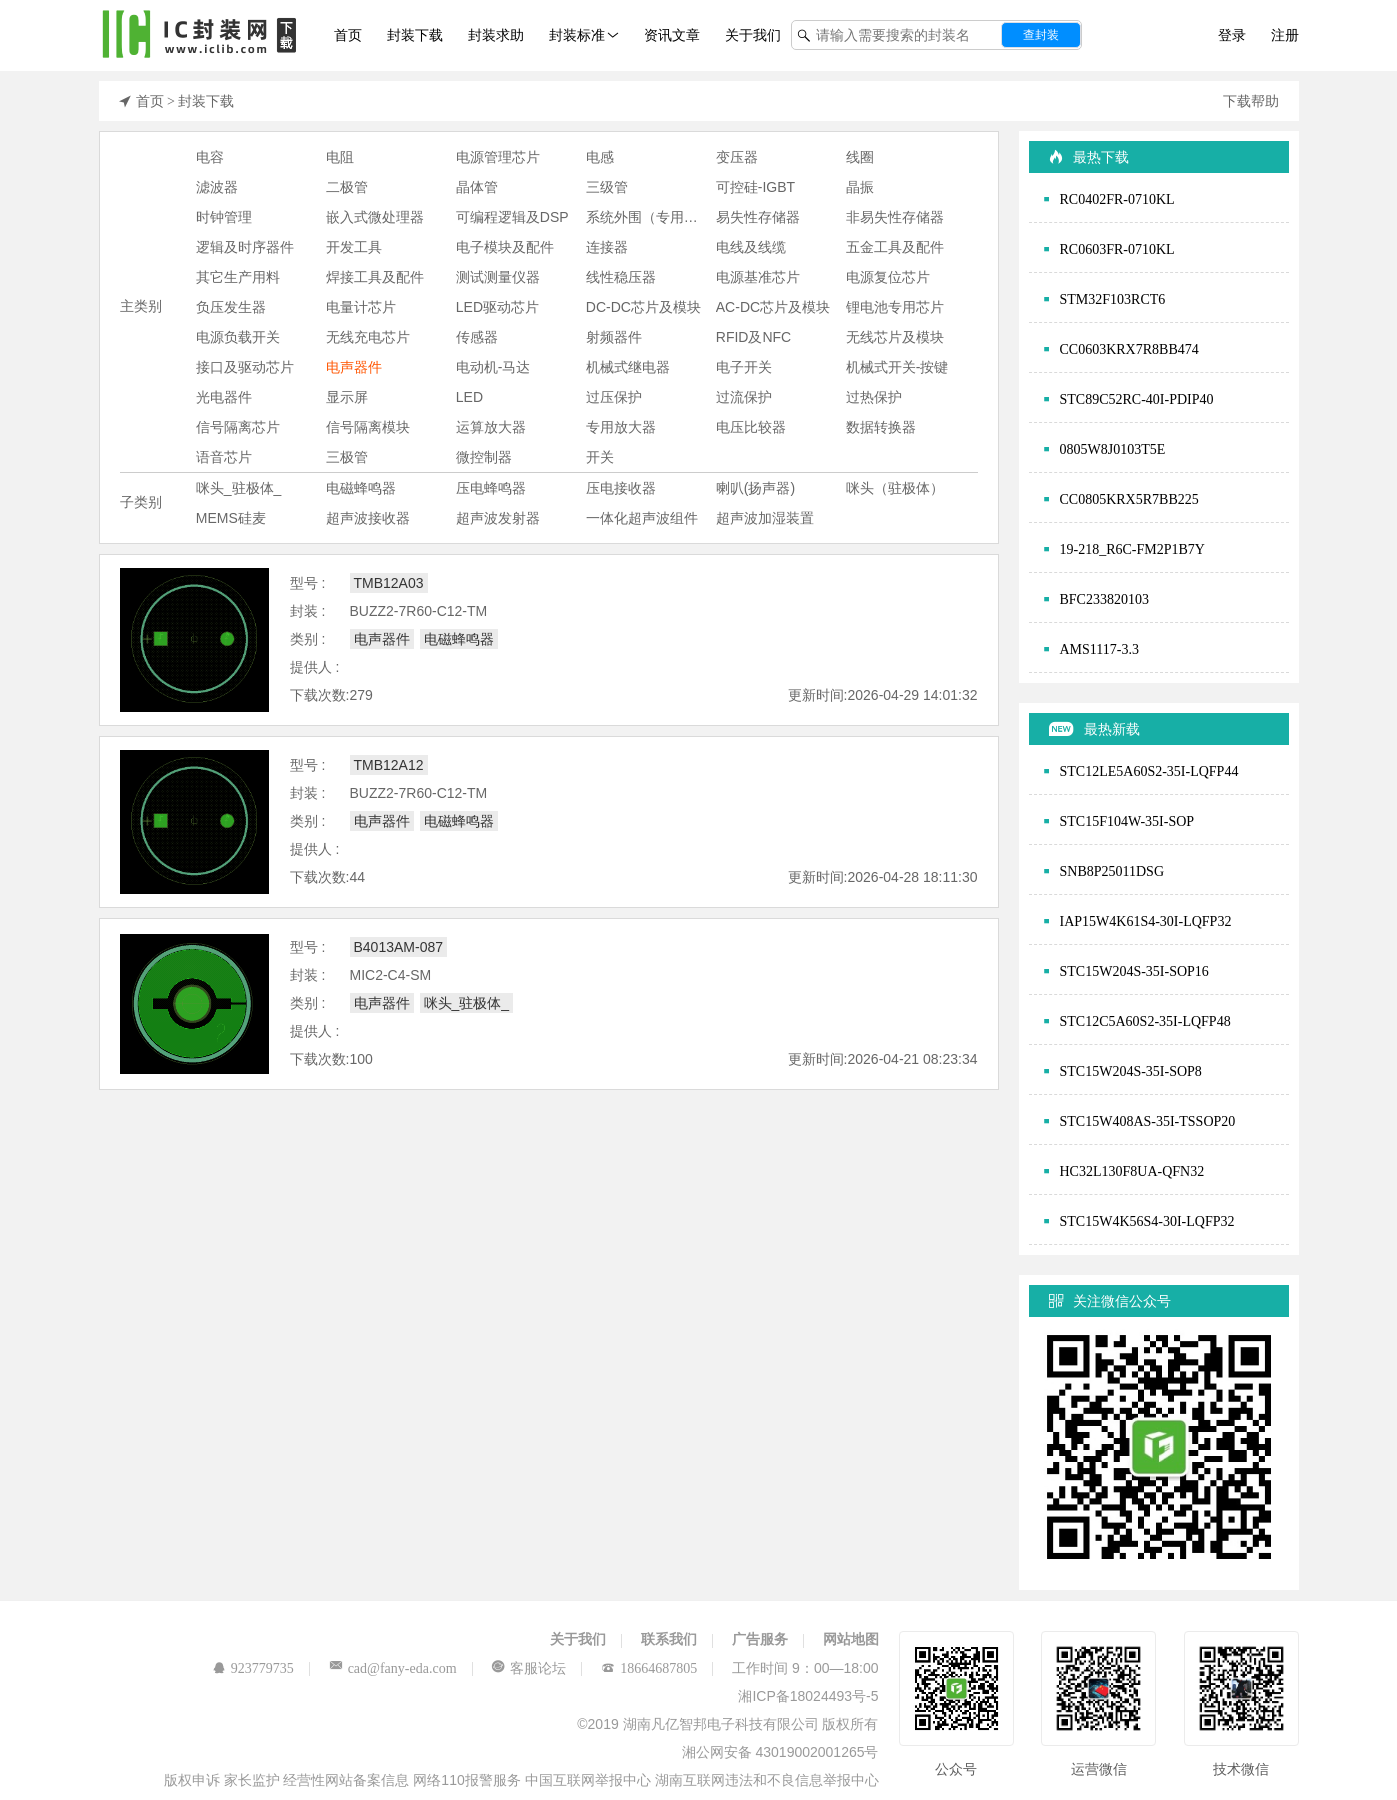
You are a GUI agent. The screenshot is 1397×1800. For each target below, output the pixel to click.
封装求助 (496, 35)
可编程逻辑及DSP (512, 217)
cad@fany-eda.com (402, 1668)
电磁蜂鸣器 (361, 488)
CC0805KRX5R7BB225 (1129, 499)
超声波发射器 (498, 518)
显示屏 (347, 397)
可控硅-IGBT (755, 187)
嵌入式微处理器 (375, 217)
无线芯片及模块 (895, 337)
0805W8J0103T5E (1113, 449)
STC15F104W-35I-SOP (1127, 821)
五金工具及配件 (895, 247)
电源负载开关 (238, 337)
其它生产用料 (238, 277)
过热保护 (874, 397)
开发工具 (354, 247)
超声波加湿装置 (765, 518)
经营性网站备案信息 (348, 1780)
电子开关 (744, 367)
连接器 (607, 247)
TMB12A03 (389, 583)
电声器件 (354, 367)
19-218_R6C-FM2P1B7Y (1132, 549)
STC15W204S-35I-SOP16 (1134, 971)
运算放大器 (491, 427)
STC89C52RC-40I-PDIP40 (1137, 399)
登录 (1232, 35)
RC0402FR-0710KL (1117, 199)
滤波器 (217, 187)
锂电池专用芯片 (895, 307)
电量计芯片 (361, 307)
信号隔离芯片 (238, 427)
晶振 (860, 187)
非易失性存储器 (895, 217)
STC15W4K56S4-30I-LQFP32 (1147, 1221)
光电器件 (224, 397)
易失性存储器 (758, 217)
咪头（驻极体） (895, 488)
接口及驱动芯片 (245, 367)
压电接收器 (621, 488)
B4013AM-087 (399, 947)
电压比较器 (751, 427)
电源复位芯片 (888, 277)
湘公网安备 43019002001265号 (780, 1752)
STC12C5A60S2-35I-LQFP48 (1145, 1021)
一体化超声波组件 (642, 518)
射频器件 (614, 337)
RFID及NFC (753, 337)
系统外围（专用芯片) (651, 217)
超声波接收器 (368, 518)
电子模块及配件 (505, 247)
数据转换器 (881, 427)
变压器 (737, 157)
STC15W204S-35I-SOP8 (1131, 1071)
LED (469, 397)
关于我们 (753, 35)
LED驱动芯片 (497, 307)
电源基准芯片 (758, 277)
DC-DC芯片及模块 (643, 307)
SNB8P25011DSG (1112, 871)
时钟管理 (224, 217)
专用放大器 (621, 427)
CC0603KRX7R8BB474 (1129, 349)
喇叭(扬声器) (755, 488)
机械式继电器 (628, 367)
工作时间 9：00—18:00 (805, 1668)
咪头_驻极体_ (239, 488)
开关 (600, 457)
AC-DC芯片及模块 (773, 307)
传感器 (477, 337)
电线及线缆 (751, 247)
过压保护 (614, 397)
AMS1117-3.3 (1099, 649)
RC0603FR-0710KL (1117, 249)
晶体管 (477, 187)
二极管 (347, 187)
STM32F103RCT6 (1113, 299)
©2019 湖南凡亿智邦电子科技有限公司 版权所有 (727, 1724)
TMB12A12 (389, 765)
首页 (348, 35)
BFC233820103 (1104, 599)
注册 (1285, 35)
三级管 (607, 187)
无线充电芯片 (368, 337)
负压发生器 (231, 307)
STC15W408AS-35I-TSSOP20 (1148, 1121)
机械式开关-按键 (897, 367)
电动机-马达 (493, 367)
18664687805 (658, 1668)
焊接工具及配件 (375, 277)
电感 (600, 157)
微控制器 (484, 457)
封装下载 (415, 35)
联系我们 (669, 1639)
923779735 (262, 1668)
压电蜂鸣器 (491, 488)
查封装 (1041, 35)
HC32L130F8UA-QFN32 (1132, 1171)
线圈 (860, 157)
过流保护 (744, 397)
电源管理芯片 (498, 157)
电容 (210, 157)
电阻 (340, 157)
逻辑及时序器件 (245, 247)
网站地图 (851, 1639)
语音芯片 (224, 457)
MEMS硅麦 (231, 518)
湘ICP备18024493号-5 (808, 1696)
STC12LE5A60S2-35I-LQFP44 (1149, 771)
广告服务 (760, 1639)
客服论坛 (538, 1668)
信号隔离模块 (368, 427)
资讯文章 (672, 35)
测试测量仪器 (498, 277)
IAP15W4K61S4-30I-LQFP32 (1146, 921)
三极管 (347, 457)
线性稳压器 (621, 277)
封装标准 (577, 35)
